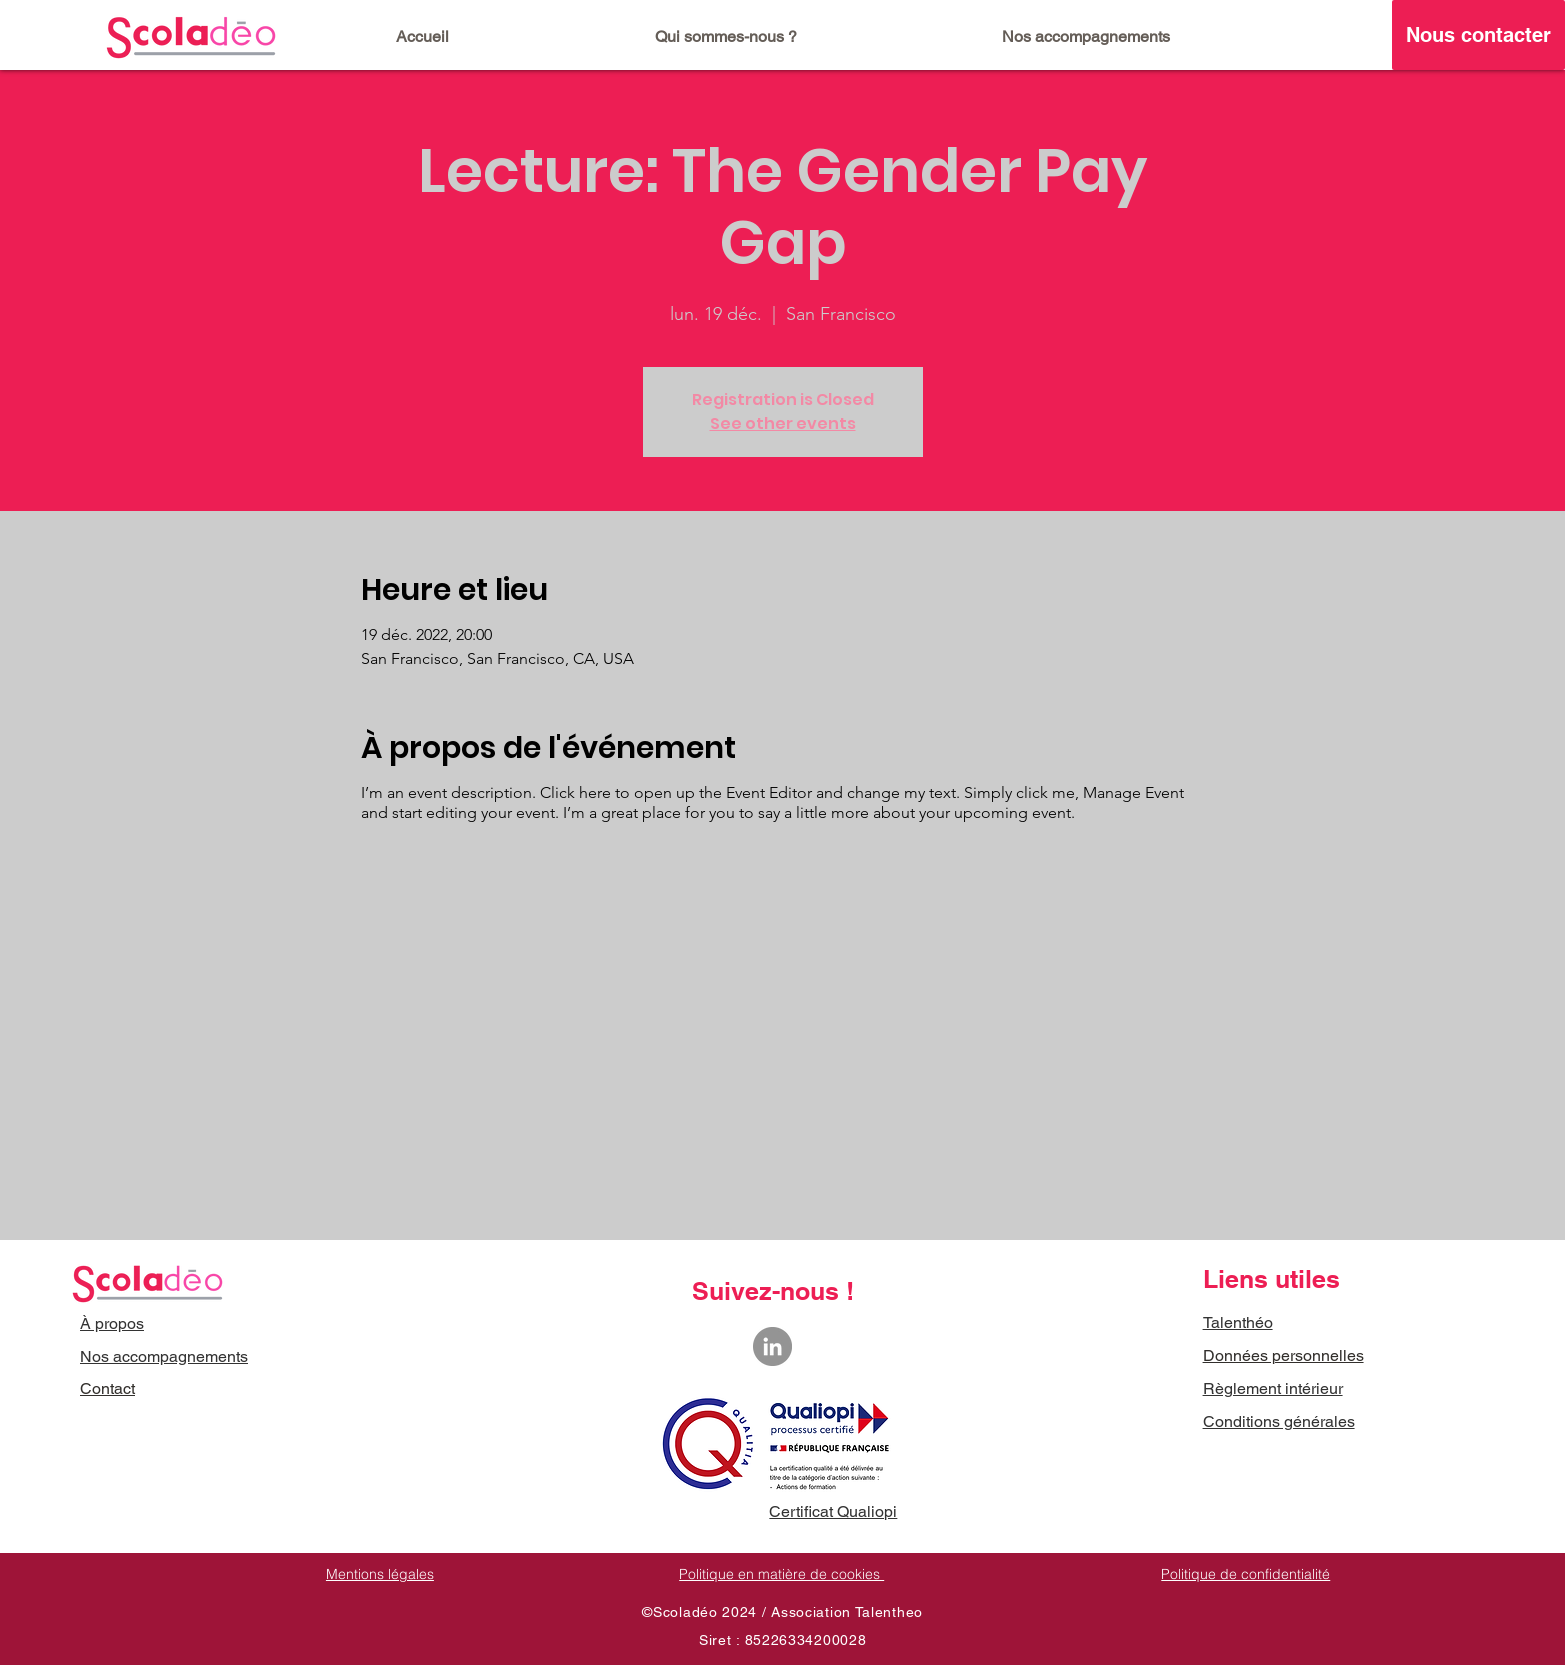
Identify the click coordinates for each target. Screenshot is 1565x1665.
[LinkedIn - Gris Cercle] (772, 1346)
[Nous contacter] (1478, 35)
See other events (783, 423)
